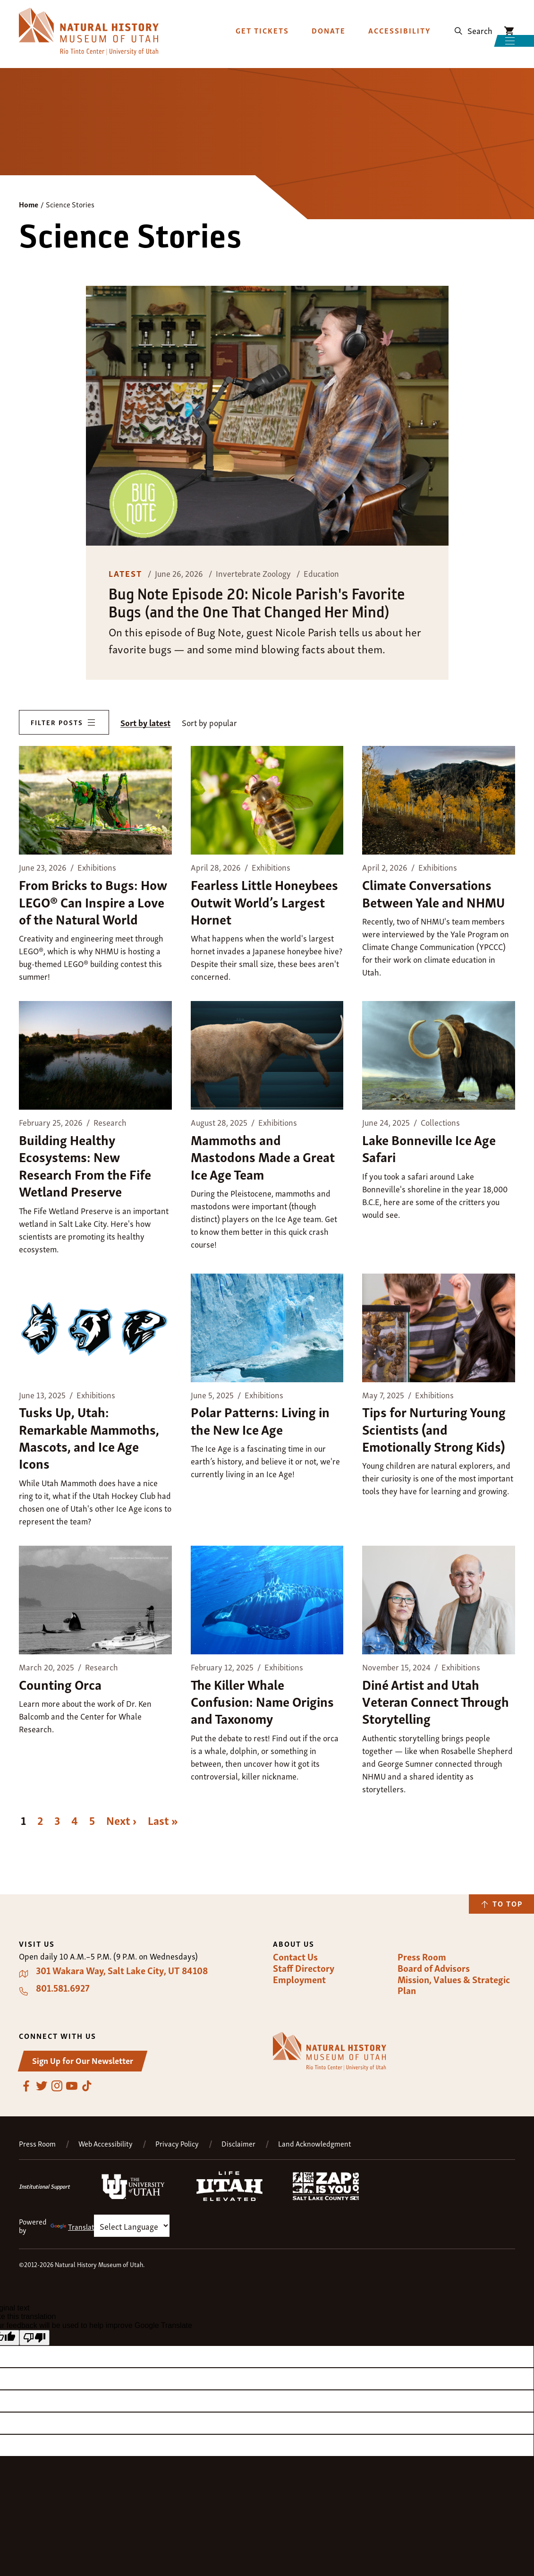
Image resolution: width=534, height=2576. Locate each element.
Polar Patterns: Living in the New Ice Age (260, 1420)
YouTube (71, 2086)
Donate (329, 21)
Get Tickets (262, 21)
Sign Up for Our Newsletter (82, 2060)
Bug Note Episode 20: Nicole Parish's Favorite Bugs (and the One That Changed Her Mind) (257, 603)
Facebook (26, 2086)
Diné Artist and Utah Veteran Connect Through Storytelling (435, 1701)
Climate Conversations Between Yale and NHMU (433, 892)
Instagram (56, 2086)
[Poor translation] (34, 2337)
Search (479, 21)
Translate (74, 2226)
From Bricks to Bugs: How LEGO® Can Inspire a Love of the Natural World (93, 901)
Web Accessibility (105, 2143)
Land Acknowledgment (314, 2143)
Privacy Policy (177, 2143)
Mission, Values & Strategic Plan (454, 1985)
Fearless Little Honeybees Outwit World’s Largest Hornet (264, 901)
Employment (299, 1979)
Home (28, 204)
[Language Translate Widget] (131, 2225)
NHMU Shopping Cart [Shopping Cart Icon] (509, 22)
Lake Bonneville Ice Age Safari (429, 1148)
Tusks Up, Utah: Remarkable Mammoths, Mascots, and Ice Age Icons (89, 1437)
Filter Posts (57, 722)
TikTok (86, 2086)
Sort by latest (145, 723)
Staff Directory (303, 1968)
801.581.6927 (63, 1988)
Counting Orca (60, 1684)
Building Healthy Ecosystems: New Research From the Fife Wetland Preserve (85, 1165)
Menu (478, 47)
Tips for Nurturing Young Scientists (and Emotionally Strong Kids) (434, 1428)
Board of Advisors (434, 1968)
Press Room (422, 1956)
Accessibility (399, 21)
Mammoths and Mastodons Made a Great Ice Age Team (263, 1156)
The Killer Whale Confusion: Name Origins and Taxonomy (262, 1701)
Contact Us (295, 1956)
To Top (507, 1903)
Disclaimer (238, 2143)
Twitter (41, 2086)
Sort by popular (209, 723)
